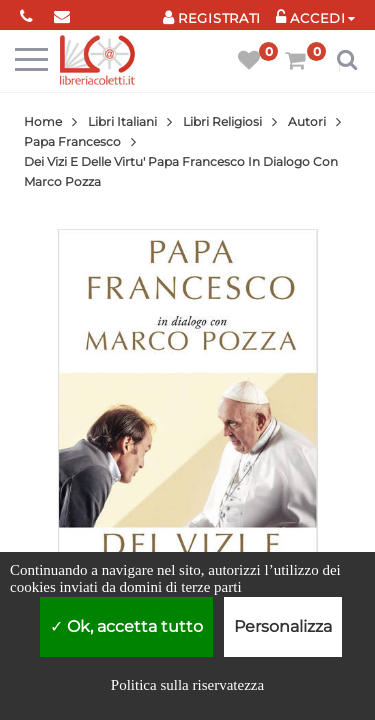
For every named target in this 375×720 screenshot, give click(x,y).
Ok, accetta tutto (126, 626)
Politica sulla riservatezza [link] (187, 685)
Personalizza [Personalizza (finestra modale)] (283, 626)
